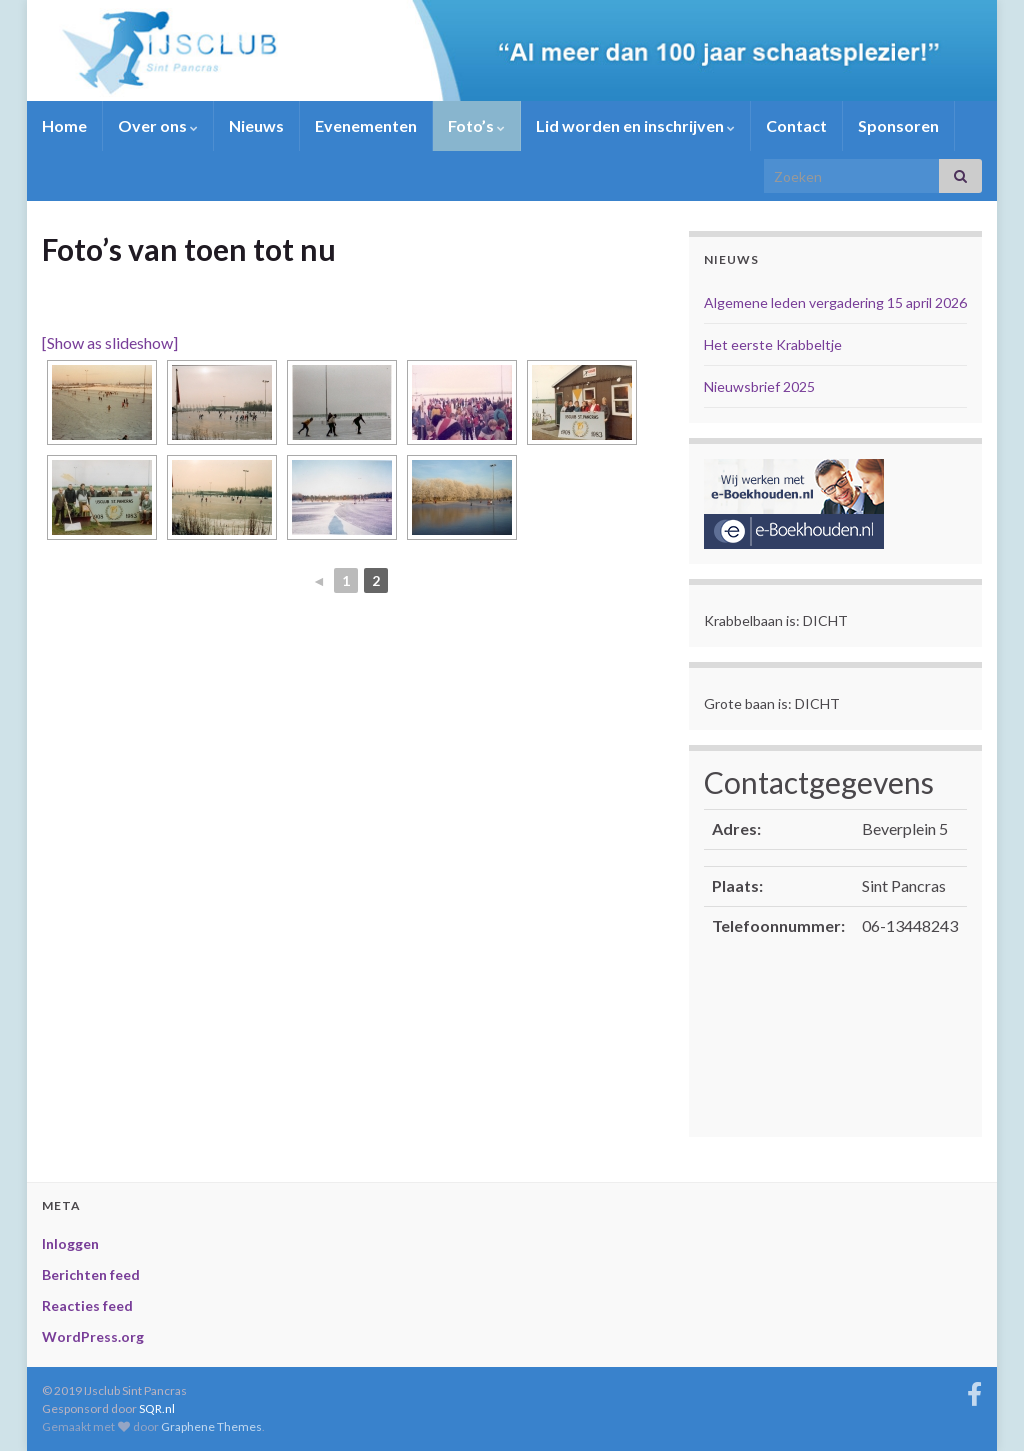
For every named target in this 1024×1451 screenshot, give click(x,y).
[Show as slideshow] (110, 342)
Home (64, 125)
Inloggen (70, 1243)
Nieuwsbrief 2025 (759, 386)
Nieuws (256, 125)
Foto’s (476, 125)
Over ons (158, 125)
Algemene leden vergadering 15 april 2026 (835, 302)
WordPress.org (93, 1336)
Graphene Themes (211, 1426)
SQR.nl (157, 1408)
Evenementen (366, 125)
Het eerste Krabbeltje (773, 344)
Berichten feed (91, 1274)
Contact (796, 125)
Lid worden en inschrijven (635, 125)
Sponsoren (898, 125)
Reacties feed (87, 1305)
